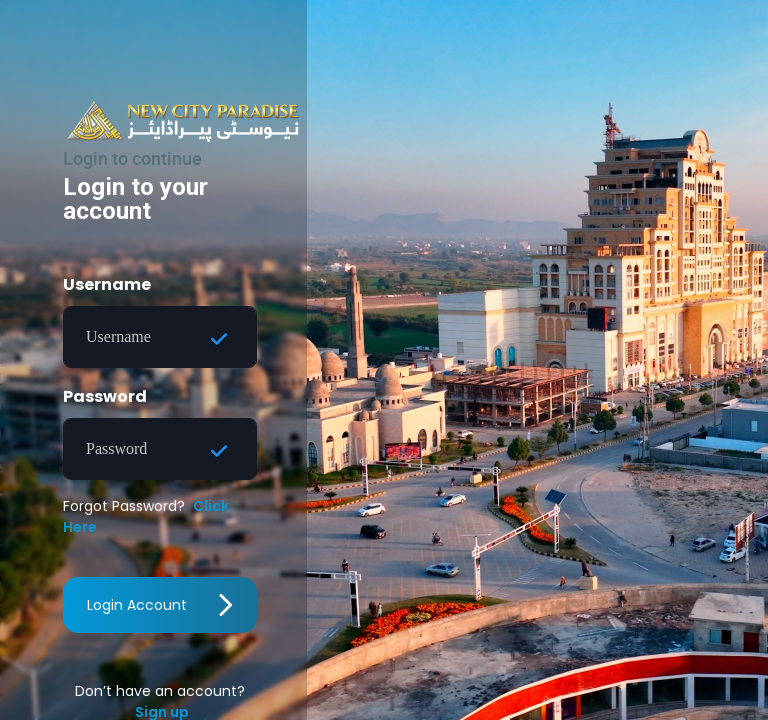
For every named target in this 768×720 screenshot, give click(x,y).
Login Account (160, 605)
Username (107, 284)
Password (105, 396)
